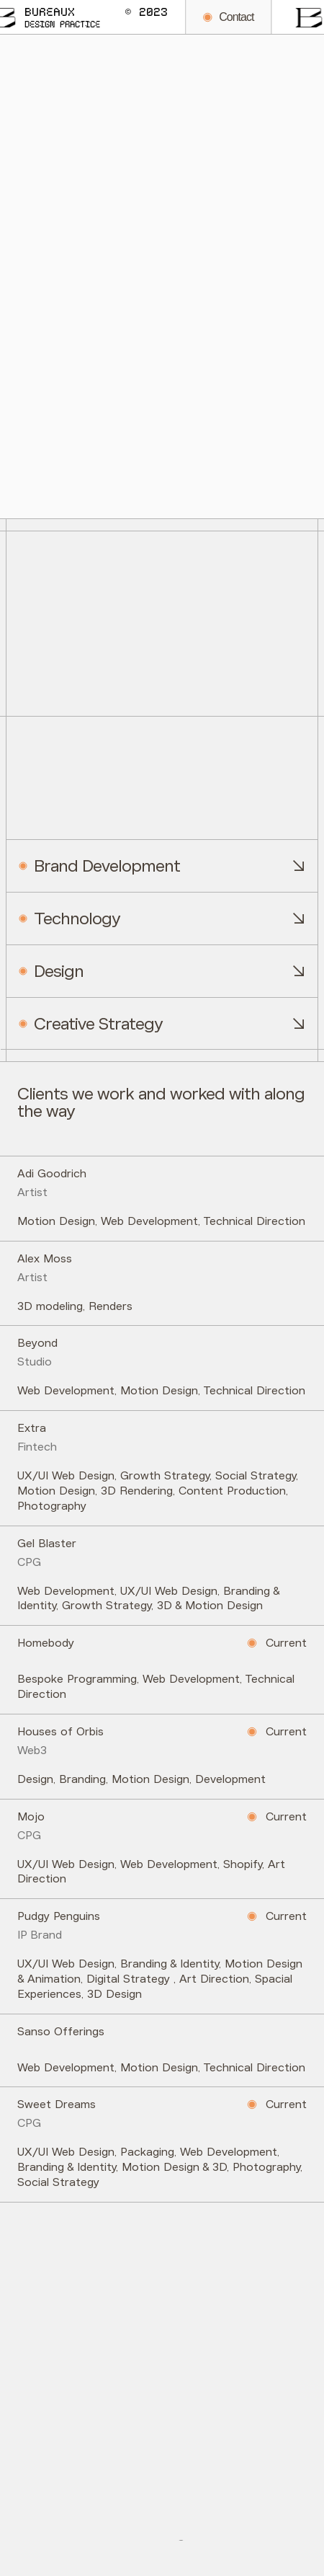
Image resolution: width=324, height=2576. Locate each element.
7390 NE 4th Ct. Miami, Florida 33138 (133, 2478)
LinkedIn (249, 2534)
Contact (178, 17)
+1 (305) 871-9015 (71, 2314)
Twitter (109, 2534)
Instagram (178, 2534)
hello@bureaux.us (69, 2396)
